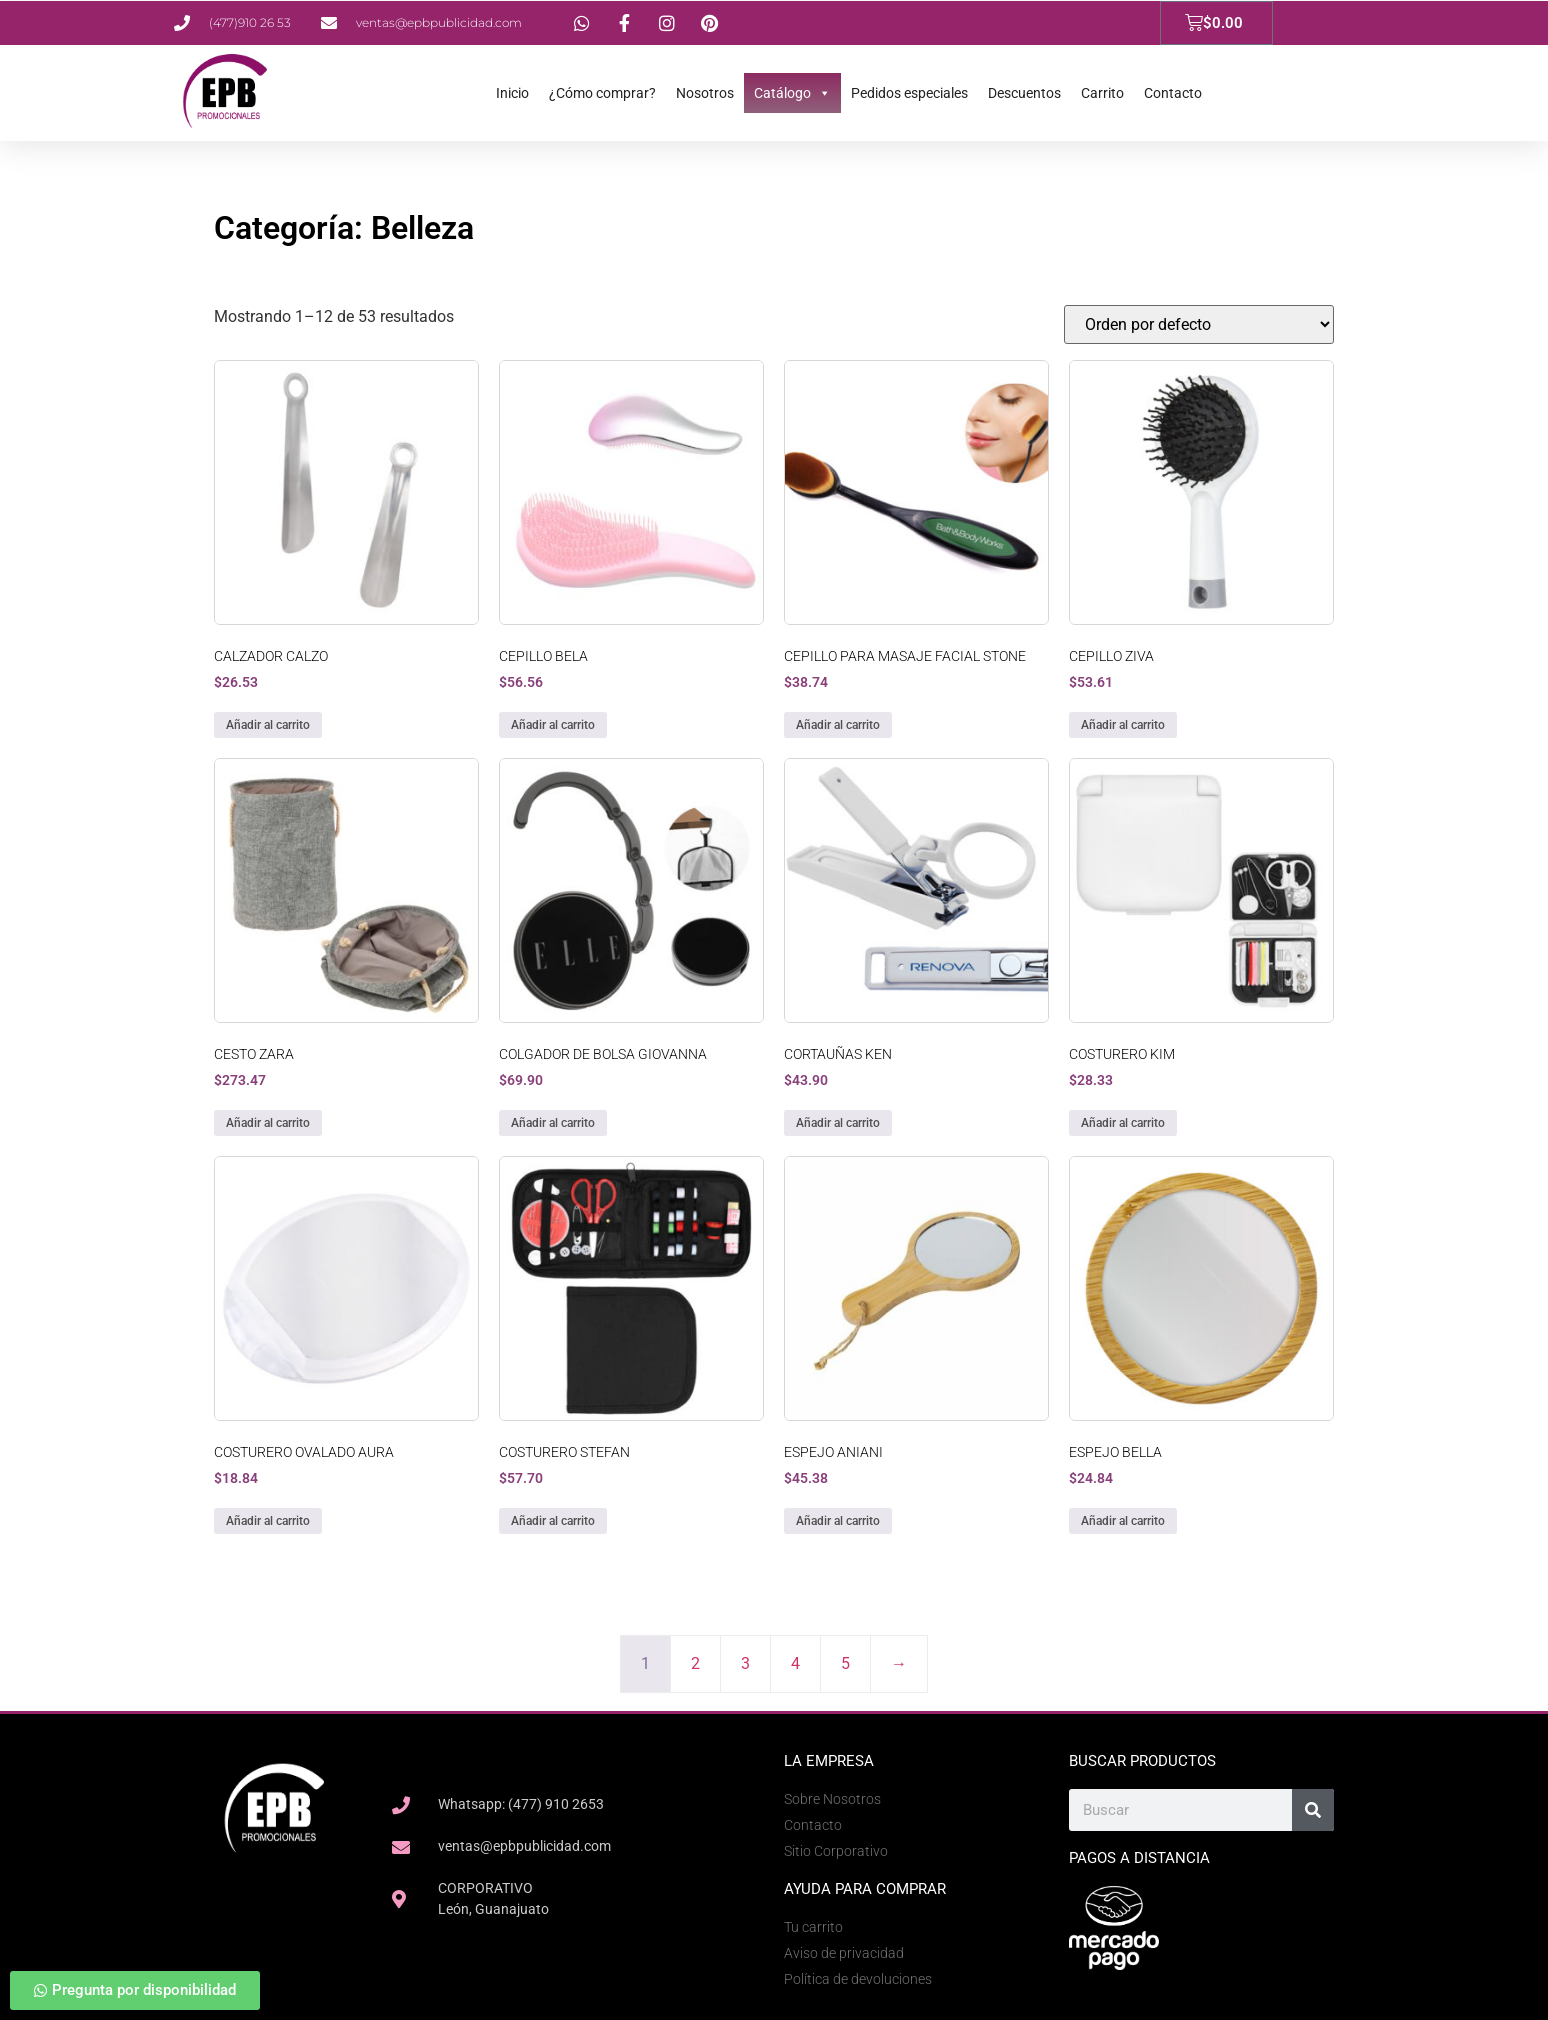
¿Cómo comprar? (602, 93)
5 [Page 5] (845, 1663)
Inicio (512, 93)
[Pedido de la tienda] (1199, 324)
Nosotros (705, 93)
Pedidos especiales (909, 93)
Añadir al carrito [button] (268, 725)
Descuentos (1024, 93)
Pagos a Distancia (1139, 1858)
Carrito (1102, 93)
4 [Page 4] (795, 1663)
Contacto (1173, 93)
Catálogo (792, 93)
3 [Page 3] (745, 1663)
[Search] (1313, 1810)
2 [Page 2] (695, 1663)
